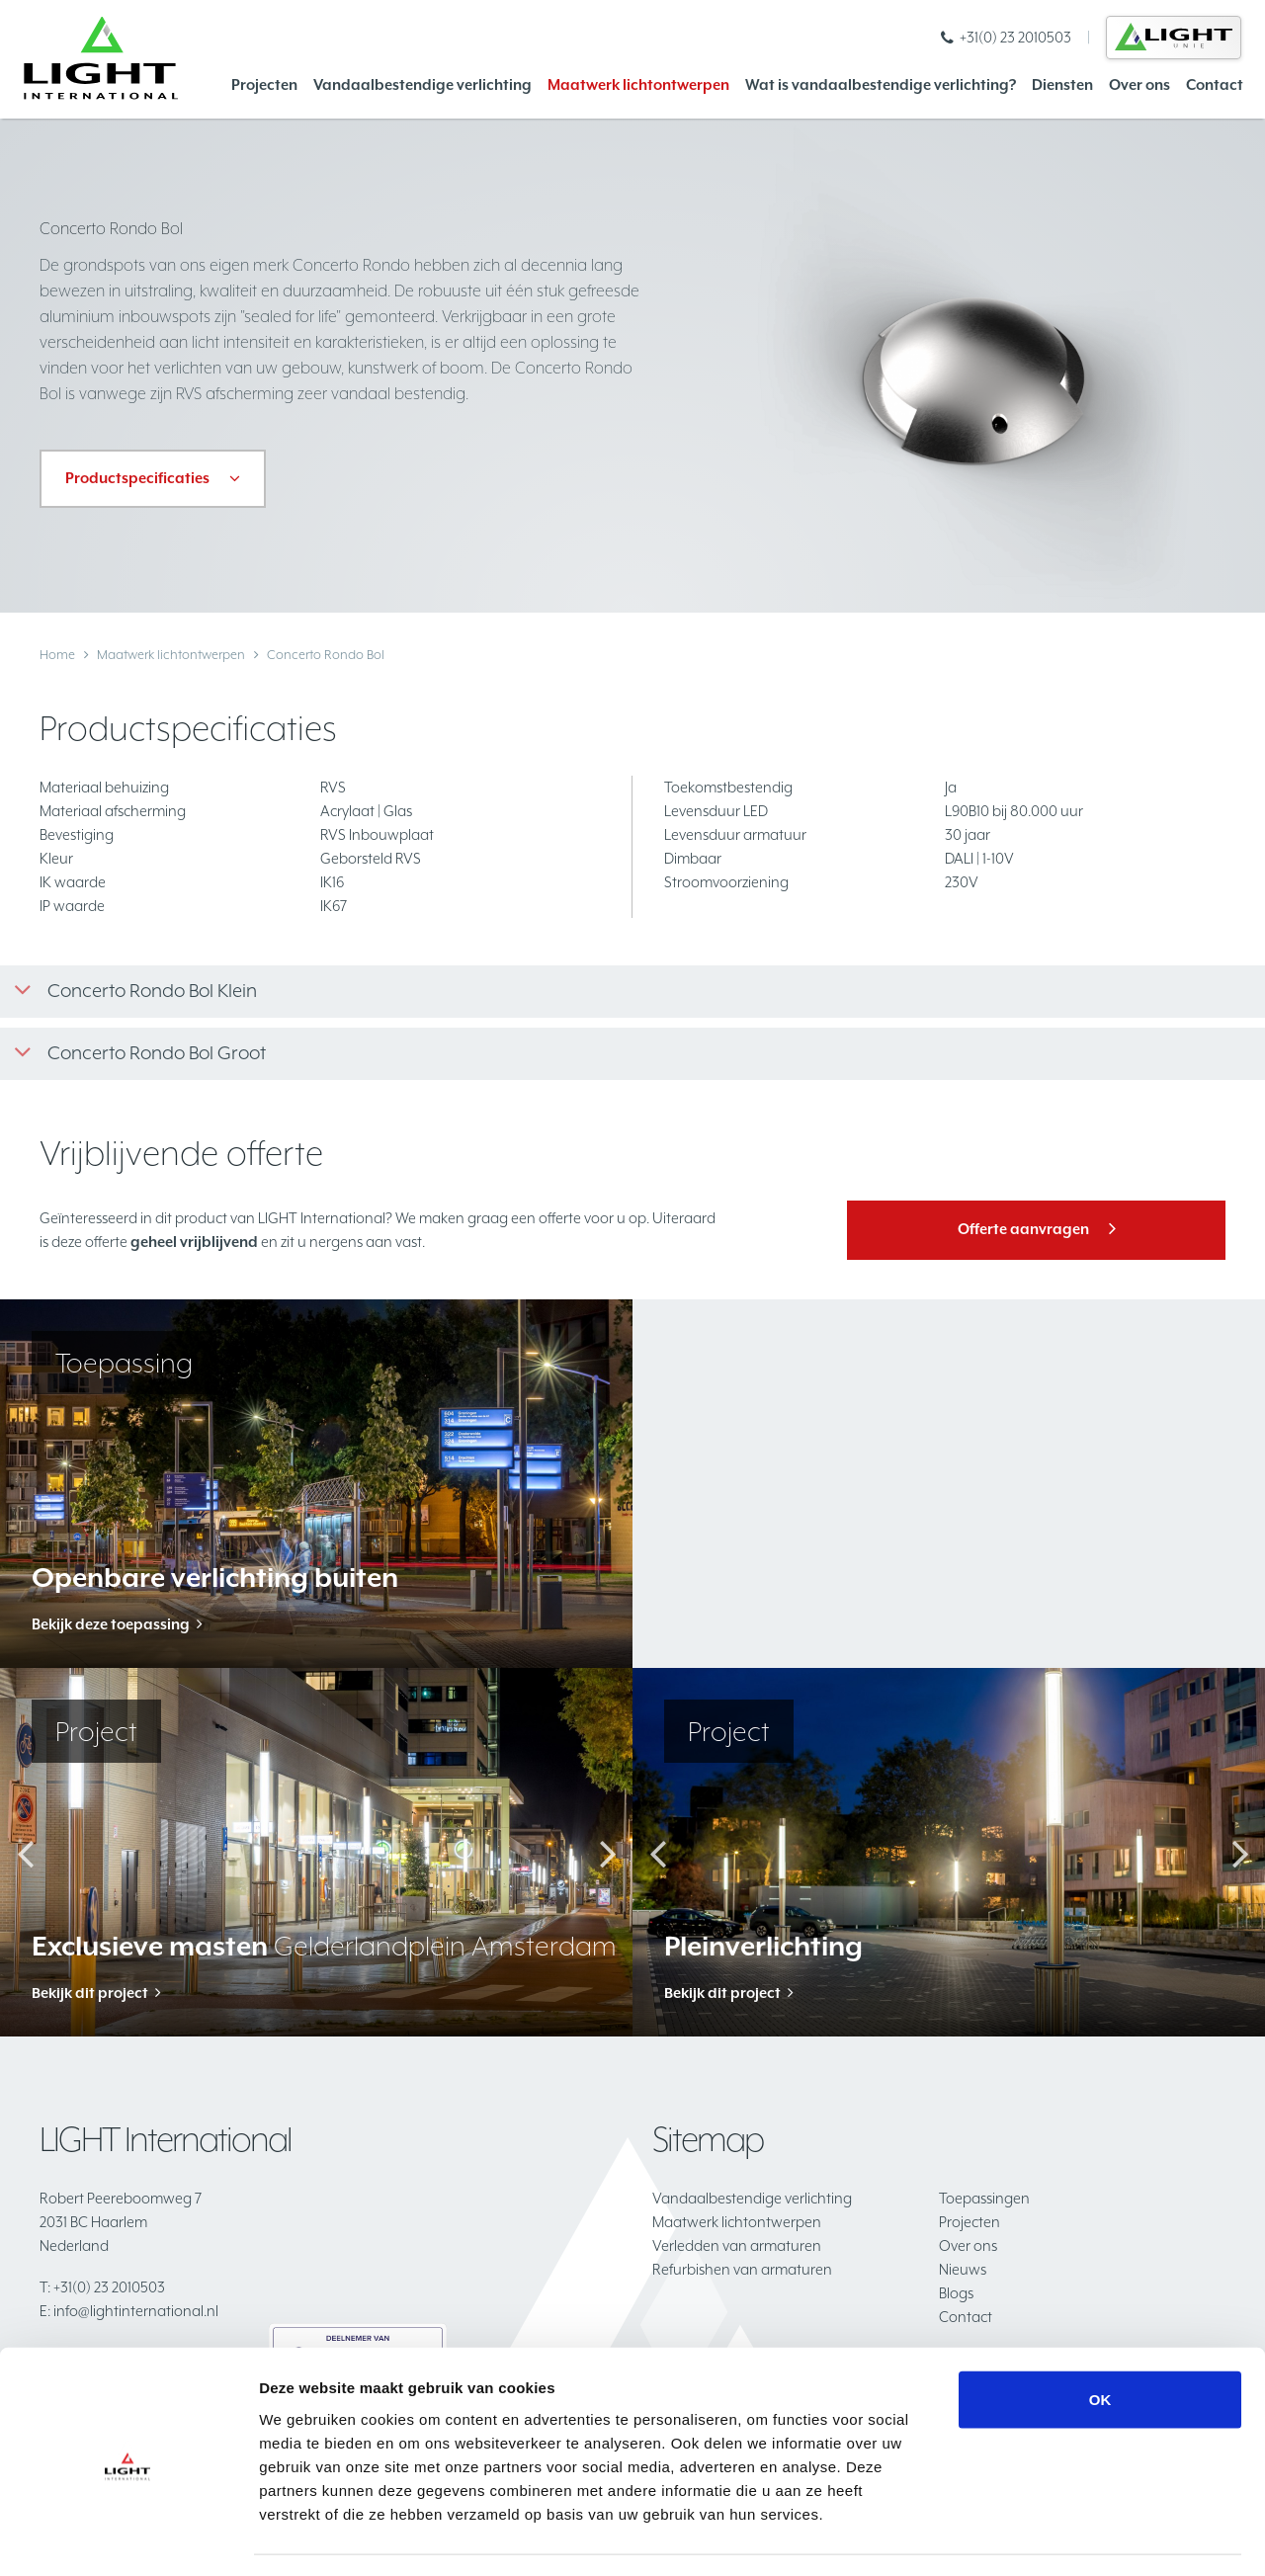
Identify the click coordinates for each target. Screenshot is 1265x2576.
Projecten (264, 84)
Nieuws (962, 2269)
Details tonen (1068, 2537)
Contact (1214, 84)
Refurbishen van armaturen (742, 2269)
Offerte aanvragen (1023, 1228)
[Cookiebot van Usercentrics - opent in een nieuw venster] (128, 2537)
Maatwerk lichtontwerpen (638, 84)
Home (57, 654)
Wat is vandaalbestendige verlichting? (880, 84)
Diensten (1062, 84)
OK (1100, 2342)
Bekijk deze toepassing (111, 1624)
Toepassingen (984, 2198)
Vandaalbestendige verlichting (422, 84)
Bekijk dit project (90, 1992)
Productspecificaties (137, 477)
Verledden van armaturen (736, 2245)
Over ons (1139, 84)
